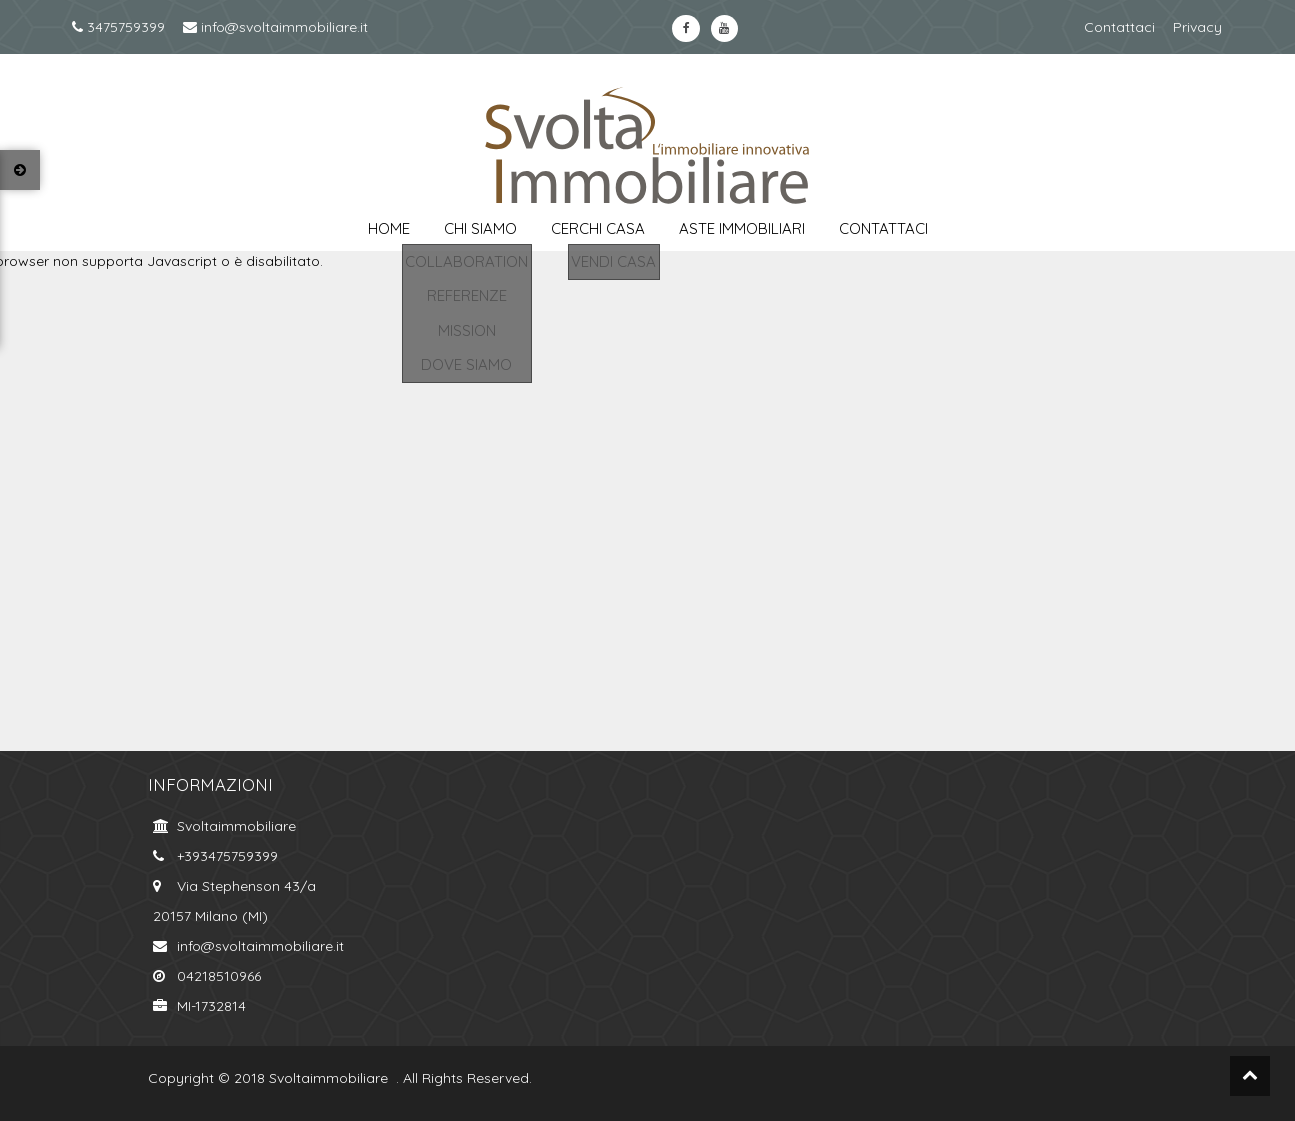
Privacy (1197, 27)
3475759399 (118, 27)
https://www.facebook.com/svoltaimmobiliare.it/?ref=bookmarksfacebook (685, 28)
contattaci (883, 228)
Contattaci (1119, 27)
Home (389, 228)
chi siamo (480, 228)
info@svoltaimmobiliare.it (275, 27)
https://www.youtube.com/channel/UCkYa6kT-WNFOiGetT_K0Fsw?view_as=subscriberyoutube (724, 28)
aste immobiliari (742, 228)
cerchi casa (598, 228)
